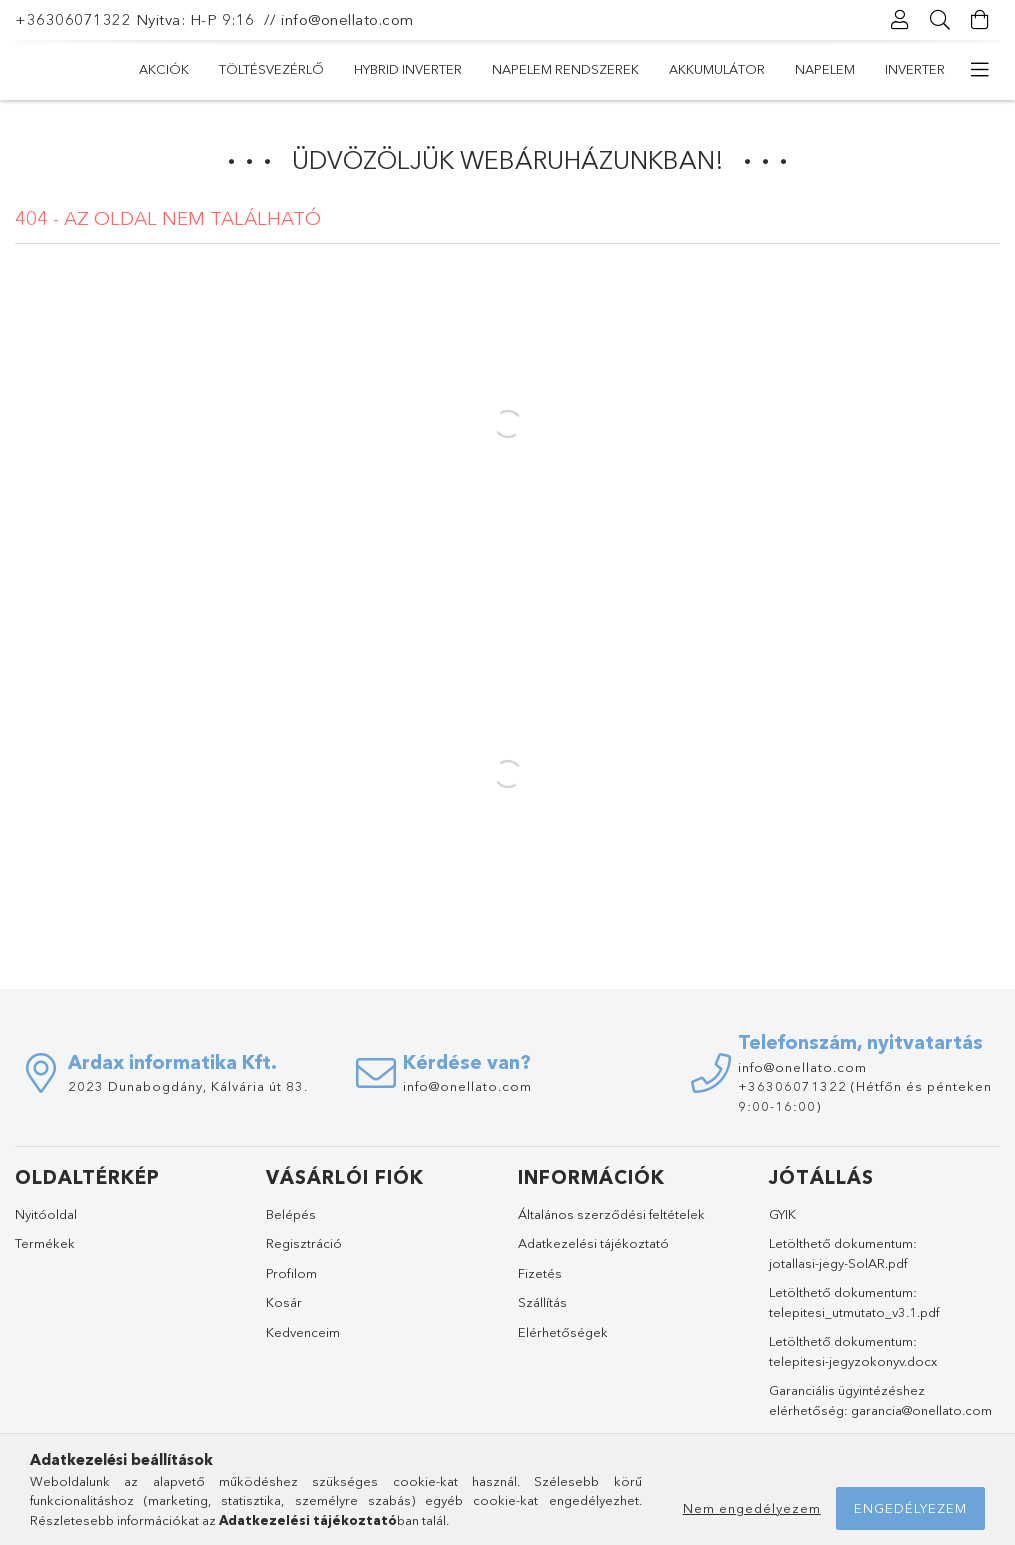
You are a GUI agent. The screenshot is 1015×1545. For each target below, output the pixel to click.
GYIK (782, 1214)
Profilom (291, 1273)
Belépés (291, 1214)
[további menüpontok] (980, 70)
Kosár (284, 1302)
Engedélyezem (910, 1508)
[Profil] (900, 20)
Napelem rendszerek (565, 69)
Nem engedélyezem (752, 1508)
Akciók (164, 69)
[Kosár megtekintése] (980, 20)
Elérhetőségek (563, 1332)
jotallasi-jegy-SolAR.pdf (838, 1263)
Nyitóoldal (46, 1214)
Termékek (45, 1243)
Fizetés (540, 1273)
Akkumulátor (717, 69)
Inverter (915, 69)
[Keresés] (940, 20)
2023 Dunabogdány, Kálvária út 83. (188, 1086)
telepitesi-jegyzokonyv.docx (853, 1361)
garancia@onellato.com (921, 1410)
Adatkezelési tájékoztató (593, 1243)
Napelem (825, 69)
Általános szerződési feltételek (611, 1214)
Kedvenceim (303, 1332)
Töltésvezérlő (271, 69)
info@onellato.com (347, 19)
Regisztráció (304, 1243)
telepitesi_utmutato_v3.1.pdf (854, 1312)
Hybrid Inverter (408, 69)
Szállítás (542, 1302)
